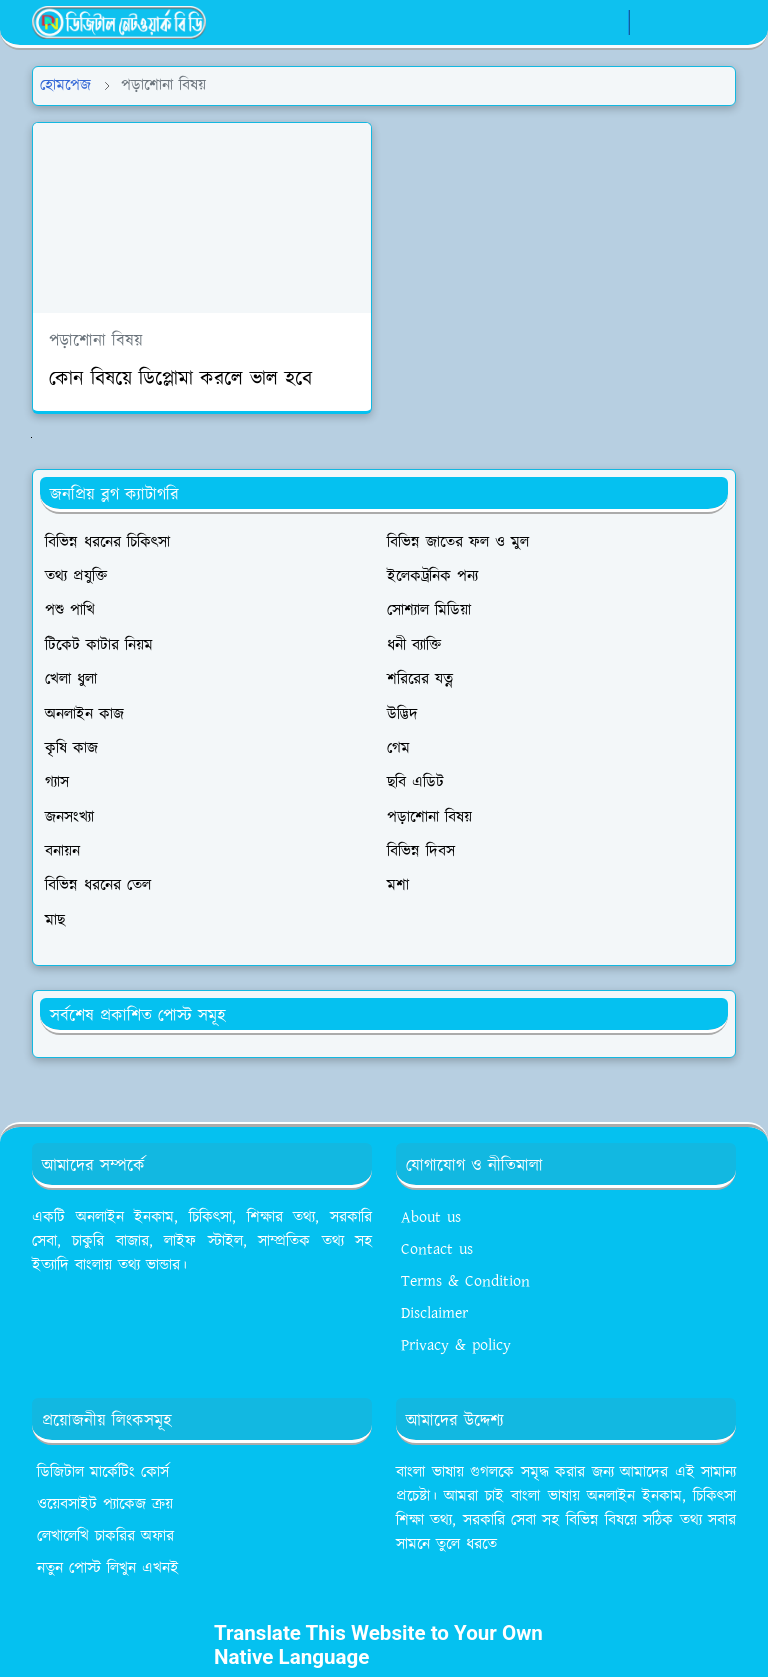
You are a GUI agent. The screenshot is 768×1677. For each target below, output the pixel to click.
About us (431, 1217)
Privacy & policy (456, 1345)
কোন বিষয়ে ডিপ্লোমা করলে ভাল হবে (180, 379)
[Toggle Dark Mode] (650, 22)
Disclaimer (434, 1313)
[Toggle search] (685, 22)
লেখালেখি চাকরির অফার (105, 1536)
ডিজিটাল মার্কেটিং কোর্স (103, 1472)
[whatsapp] (607, 23)
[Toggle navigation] (719, 22)
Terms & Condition (465, 1281)
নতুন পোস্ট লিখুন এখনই (108, 1568)
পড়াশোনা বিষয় (96, 341)
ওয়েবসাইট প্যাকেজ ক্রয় (105, 1504)
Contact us (437, 1249)
